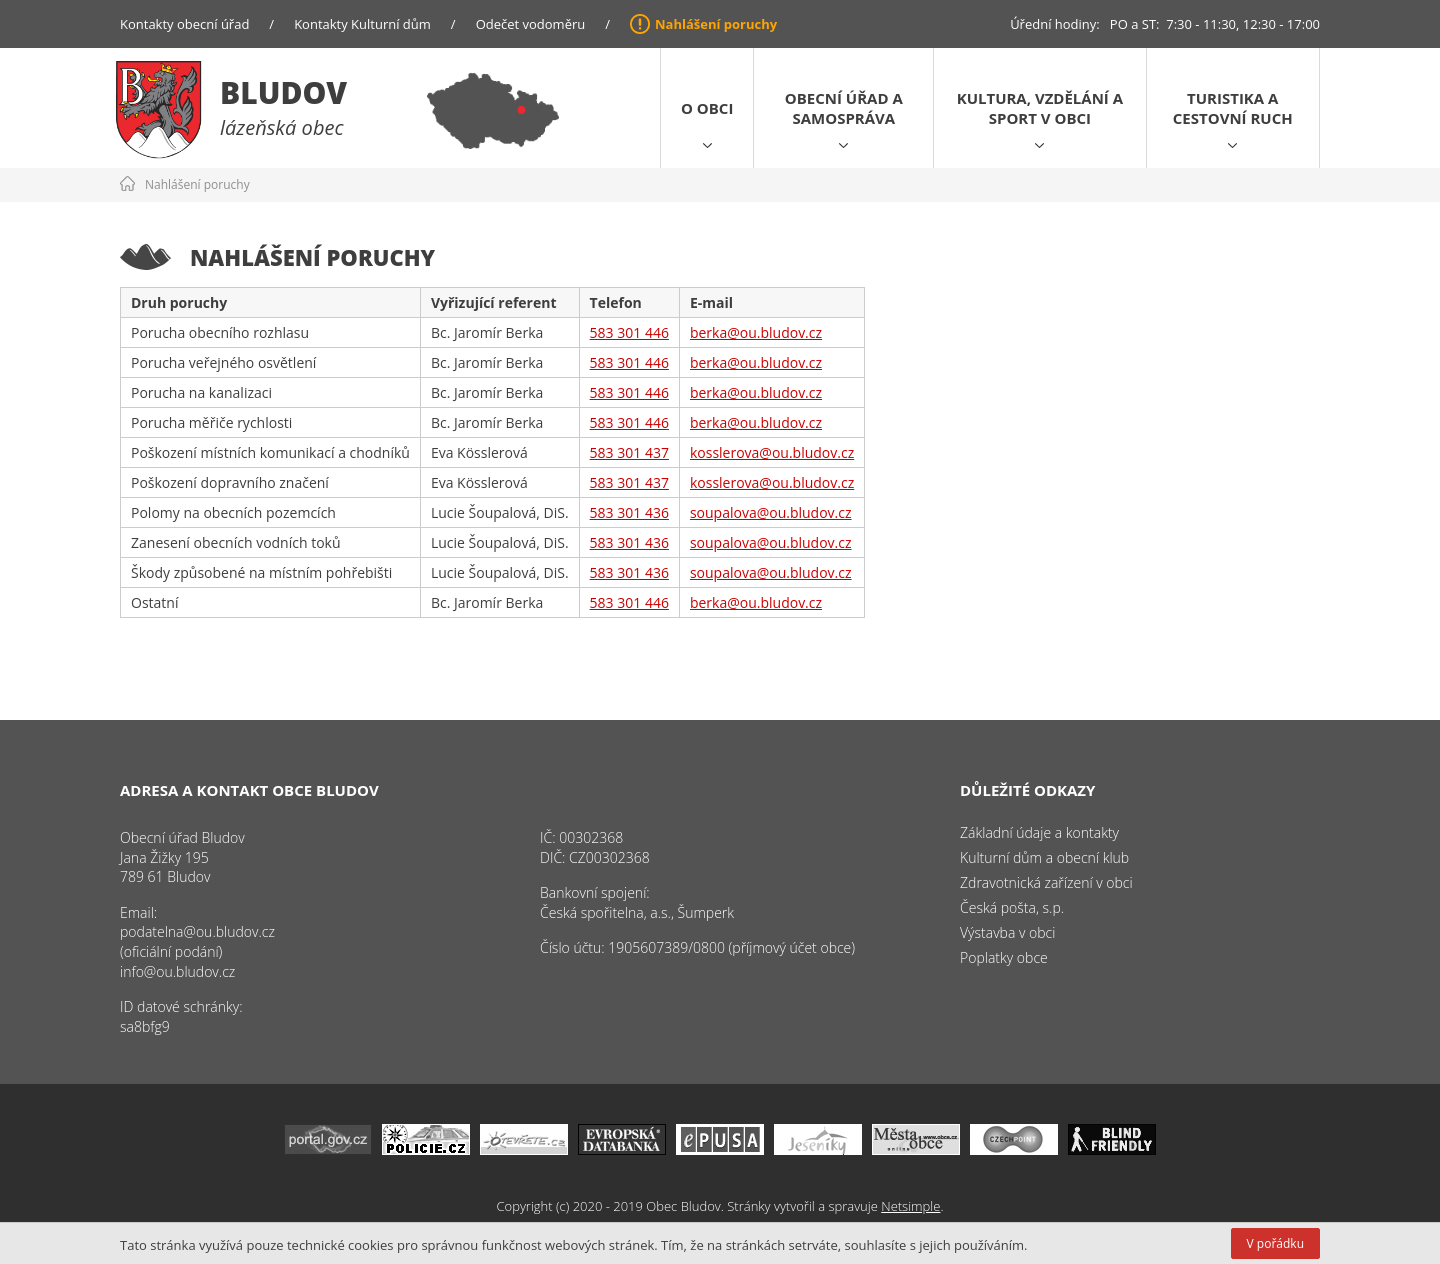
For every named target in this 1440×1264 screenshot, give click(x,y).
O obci (707, 108)
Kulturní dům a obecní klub (1044, 857)
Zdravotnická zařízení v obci (1046, 882)
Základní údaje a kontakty (1039, 832)
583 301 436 (629, 512)
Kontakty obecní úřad (184, 24)
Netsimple (910, 1206)
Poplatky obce (1004, 957)
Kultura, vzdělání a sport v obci (1040, 108)
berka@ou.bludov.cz (756, 332)
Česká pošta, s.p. (1012, 907)
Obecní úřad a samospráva (844, 108)
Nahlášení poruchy (716, 24)
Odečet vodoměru (531, 24)
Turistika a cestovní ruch (1233, 108)
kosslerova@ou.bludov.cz (772, 452)
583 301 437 (629, 452)
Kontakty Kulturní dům (362, 24)
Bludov (283, 92)
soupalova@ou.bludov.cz (771, 512)
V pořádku (1275, 1243)
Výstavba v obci (1007, 932)
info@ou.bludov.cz (177, 971)
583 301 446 (629, 332)
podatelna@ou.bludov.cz (197, 931)
